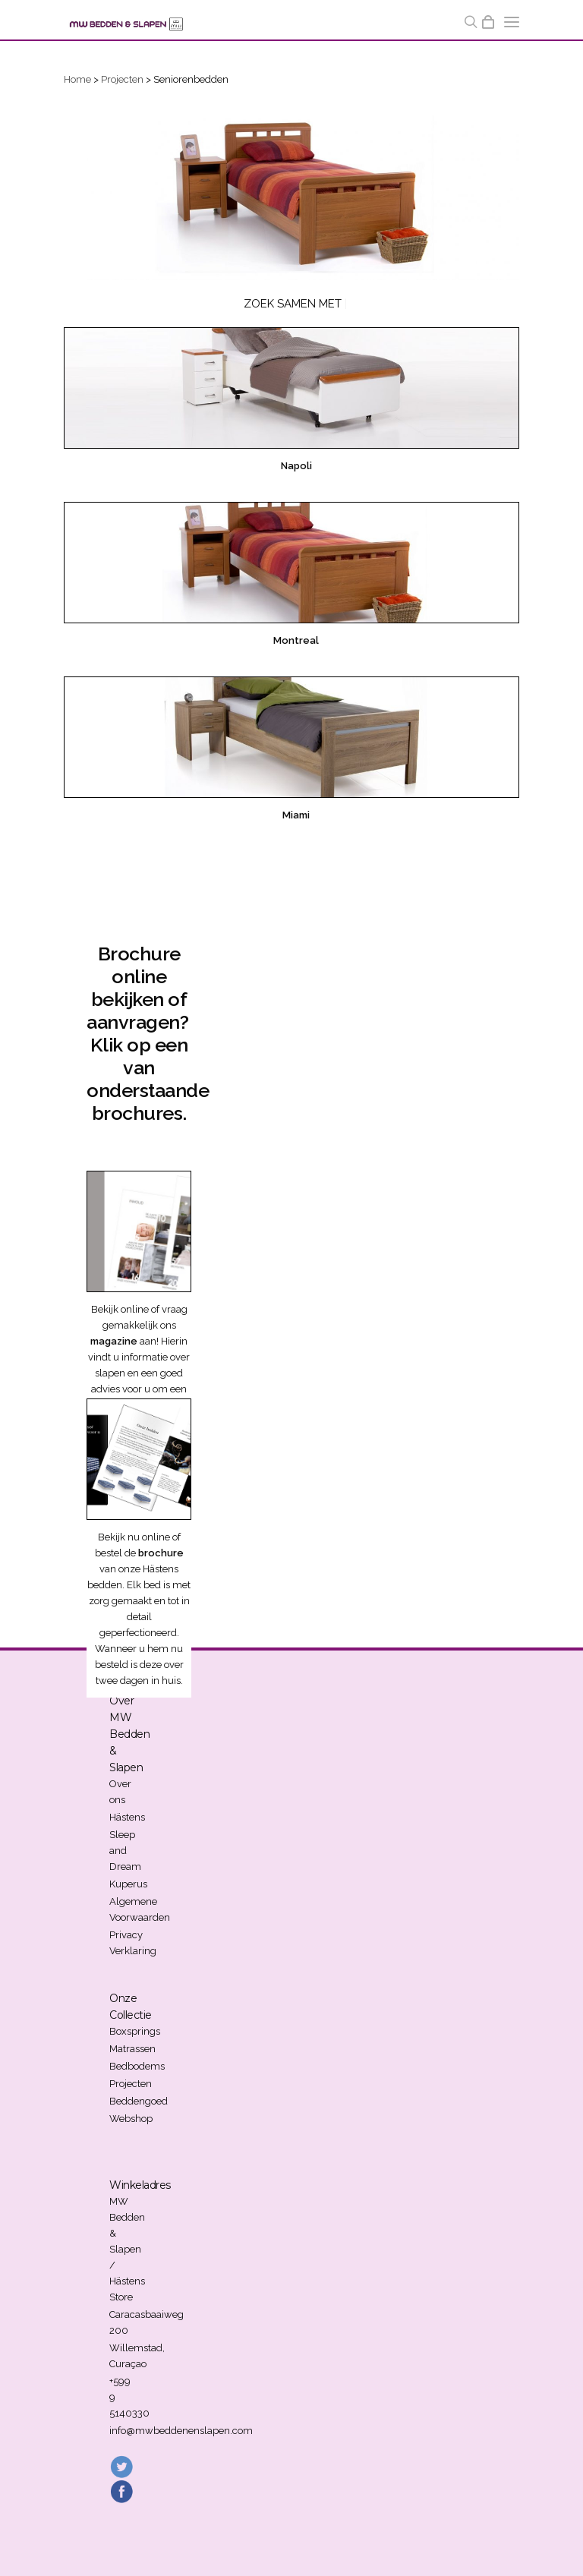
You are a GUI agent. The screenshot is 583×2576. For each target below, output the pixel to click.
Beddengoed (138, 2101)
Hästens (127, 1817)
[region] (291, 194)
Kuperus (128, 1884)
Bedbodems (137, 2066)
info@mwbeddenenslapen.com (181, 2430)
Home (77, 79)
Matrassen (132, 2048)
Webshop (131, 2118)
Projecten (122, 79)
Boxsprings (134, 2031)
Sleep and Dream (125, 1850)
